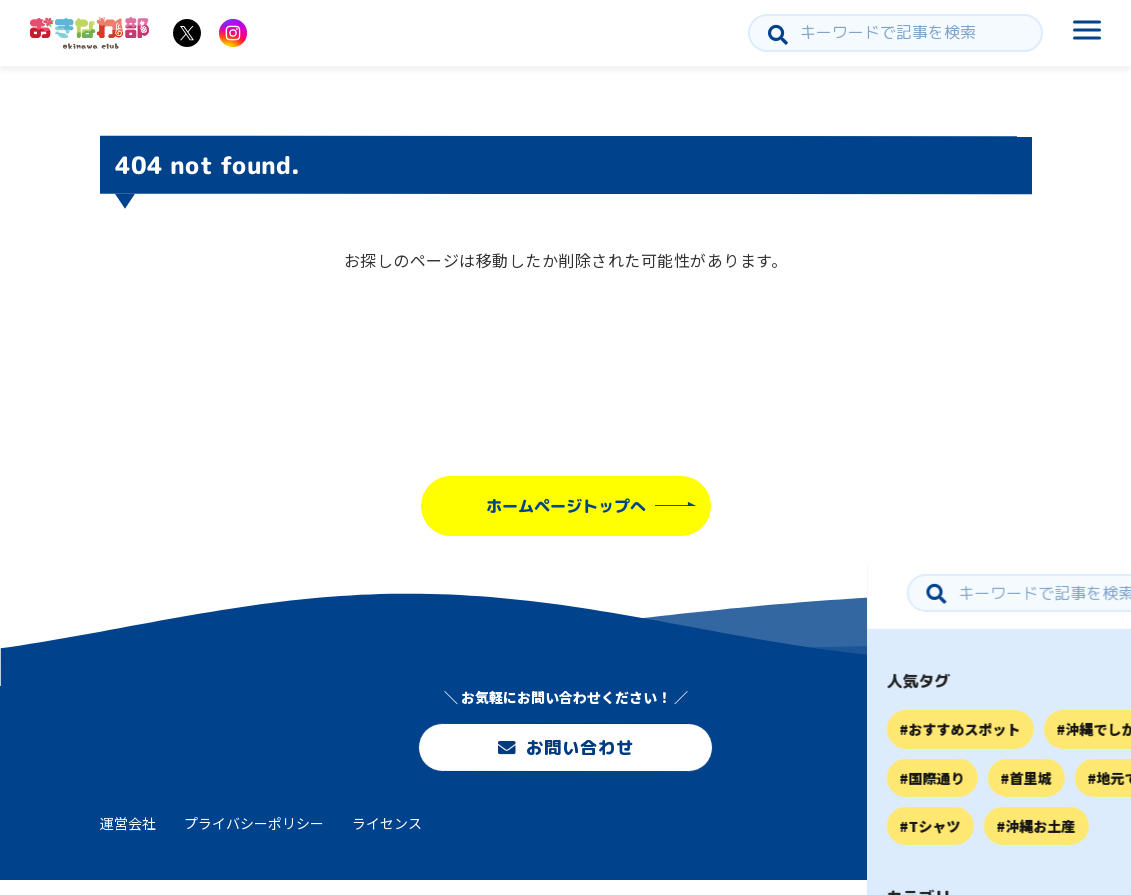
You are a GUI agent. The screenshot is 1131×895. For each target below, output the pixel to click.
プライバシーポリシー (254, 838)
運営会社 (128, 838)
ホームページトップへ (565, 506)
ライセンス (387, 838)
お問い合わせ (565, 750)
